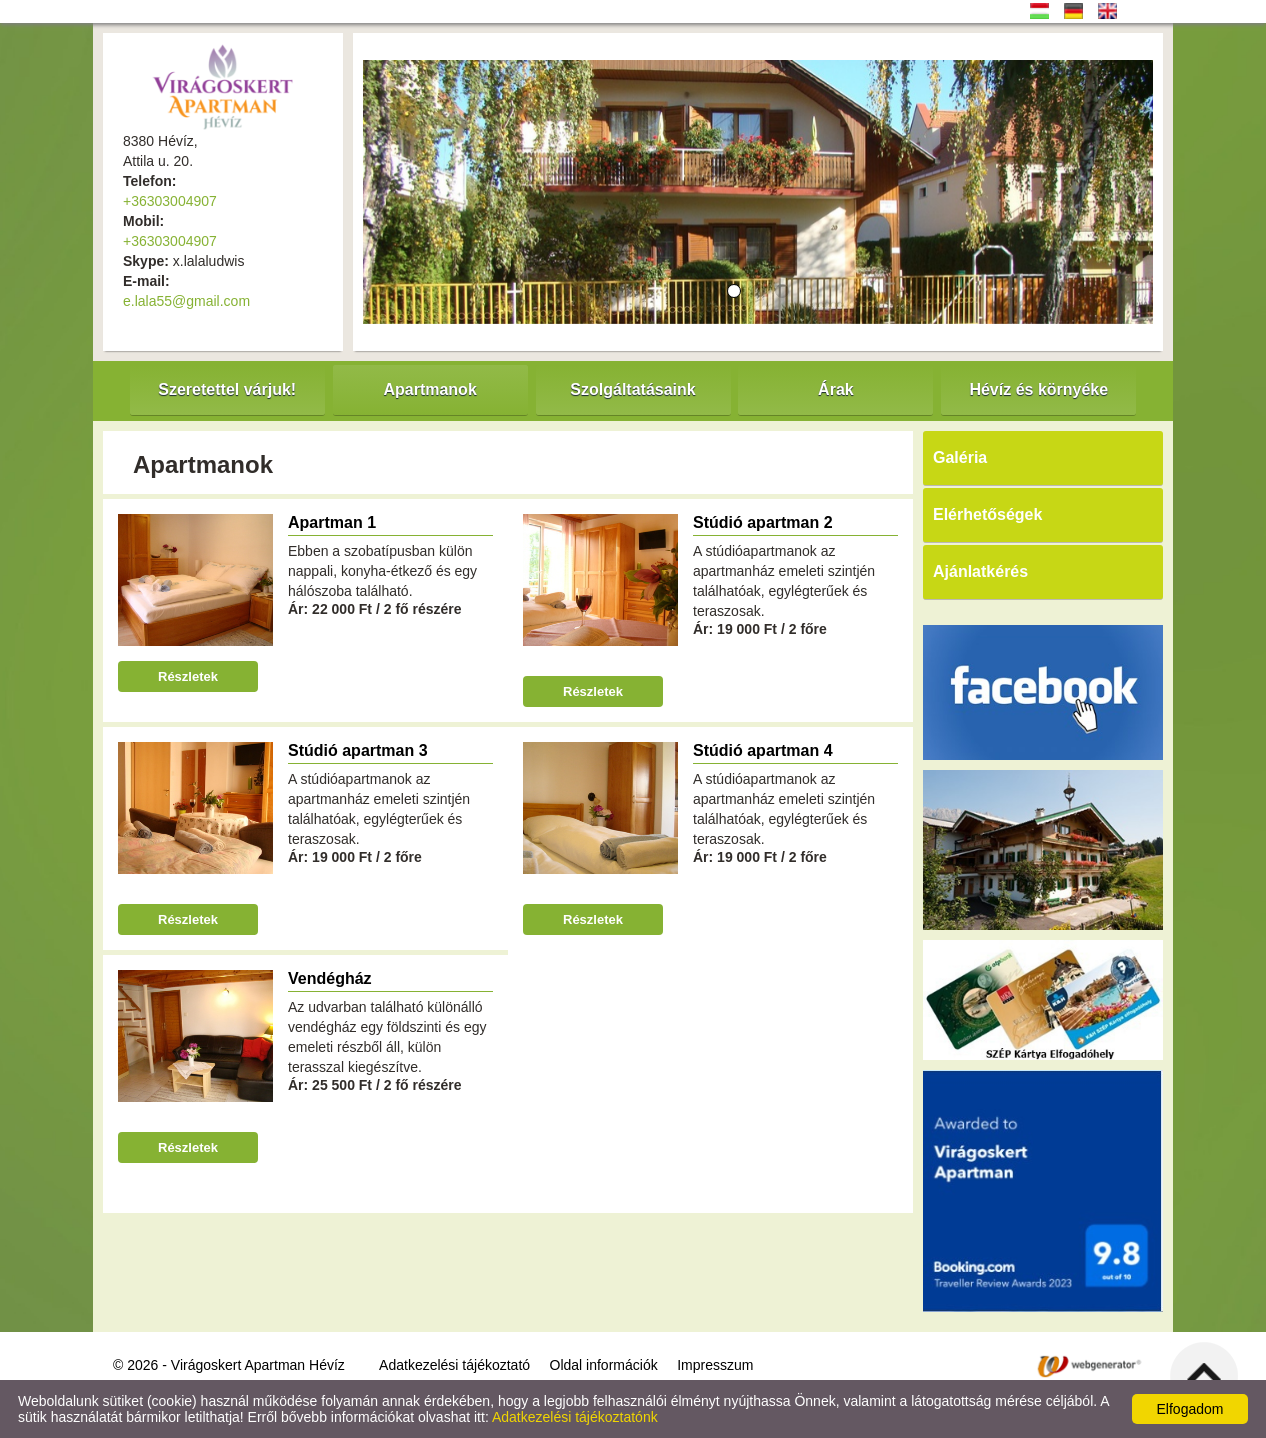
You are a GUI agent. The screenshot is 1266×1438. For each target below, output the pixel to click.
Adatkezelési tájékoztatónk (575, 1417)
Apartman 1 (332, 522)
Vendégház (330, 978)
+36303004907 (170, 201)
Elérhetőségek (987, 514)
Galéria (960, 457)
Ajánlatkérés (980, 571)
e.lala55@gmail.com (186, 301)
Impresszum (715, 1365)
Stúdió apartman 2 (763, 522)
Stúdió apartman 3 (358, 750)
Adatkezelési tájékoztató (454, 1365)
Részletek (188, 676)
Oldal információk (604, 1365)
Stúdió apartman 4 (763, 750)
